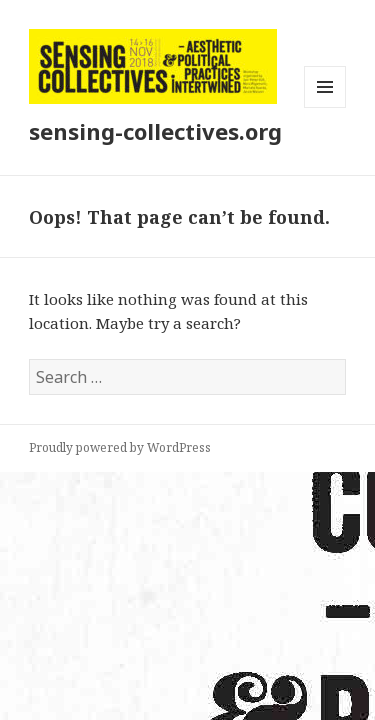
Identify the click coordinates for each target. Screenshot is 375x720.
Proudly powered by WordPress (120, 447)
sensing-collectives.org (155, 131)
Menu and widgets (325, 107)
